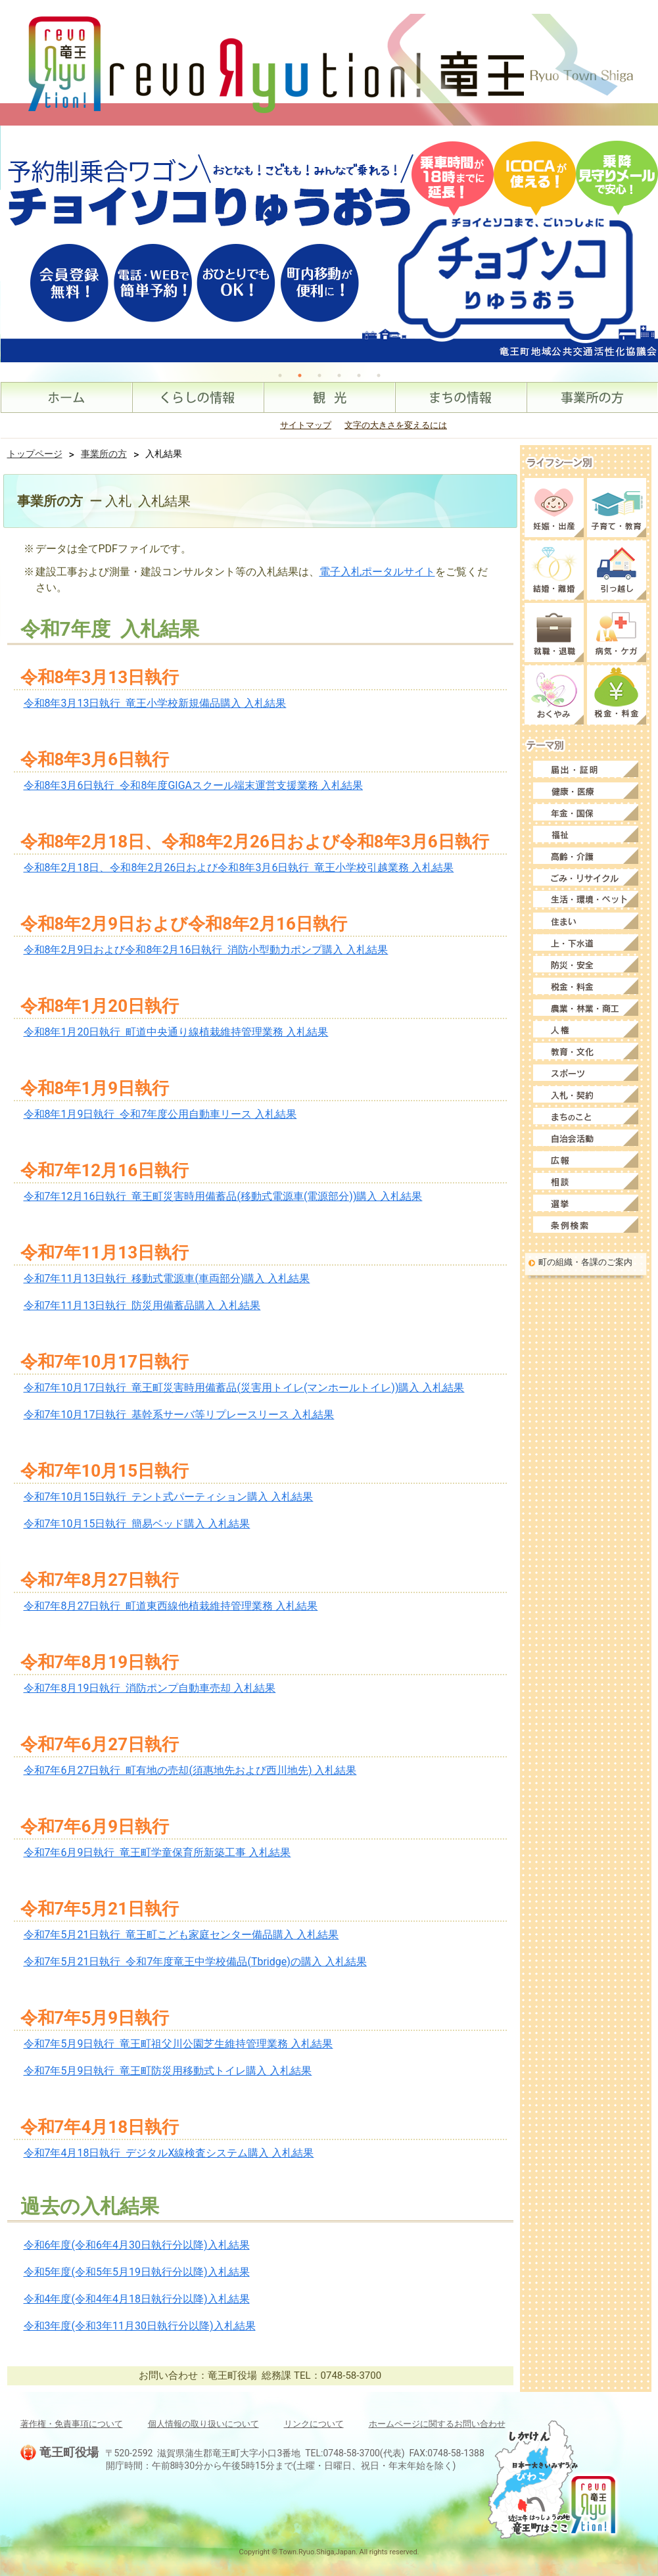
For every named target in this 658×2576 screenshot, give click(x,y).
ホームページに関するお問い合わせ (437, 2424)
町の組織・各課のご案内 (585, 1262)
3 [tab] (319, 375)
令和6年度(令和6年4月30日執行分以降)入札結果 (137, 2245)
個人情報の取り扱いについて (203, 2424)
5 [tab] (358, 375)
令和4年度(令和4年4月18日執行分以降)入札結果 (137, 2299)
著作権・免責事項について (71, 2424)
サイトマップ (305, 425)
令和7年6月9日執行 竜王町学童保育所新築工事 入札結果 (157, 1852)
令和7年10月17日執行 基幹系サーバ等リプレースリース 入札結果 (179, 1414)
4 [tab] (339, 375)
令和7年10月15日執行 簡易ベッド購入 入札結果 (137, 1523)
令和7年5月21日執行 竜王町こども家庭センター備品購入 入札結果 (181, 1934)
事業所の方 (104, 453)
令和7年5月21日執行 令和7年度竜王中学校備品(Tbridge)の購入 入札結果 (195, 1961)
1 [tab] (280, 375)
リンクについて (314, 2424)
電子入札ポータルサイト (377, 571)
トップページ (34, 453)
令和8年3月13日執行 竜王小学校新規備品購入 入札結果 (155, 703)
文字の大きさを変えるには (395, 425)
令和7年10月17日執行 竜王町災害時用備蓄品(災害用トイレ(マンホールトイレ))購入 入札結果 (244, 1387)
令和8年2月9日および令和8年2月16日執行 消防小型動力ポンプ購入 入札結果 (206, 949)
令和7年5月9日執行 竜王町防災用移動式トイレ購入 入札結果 (168, 2070)
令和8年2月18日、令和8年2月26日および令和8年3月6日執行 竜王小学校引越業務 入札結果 (239, 867)
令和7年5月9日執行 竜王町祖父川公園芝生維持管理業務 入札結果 (178, 2044)
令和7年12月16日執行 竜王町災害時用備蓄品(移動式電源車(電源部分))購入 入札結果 (223, 1196)
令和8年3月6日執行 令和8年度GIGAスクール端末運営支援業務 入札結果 (193, 785)
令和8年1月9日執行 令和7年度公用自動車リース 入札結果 (160, 1114)
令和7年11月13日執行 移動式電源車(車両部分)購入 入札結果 (167, 1278)
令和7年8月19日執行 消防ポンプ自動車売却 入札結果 (150, 1688)
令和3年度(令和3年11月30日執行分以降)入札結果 (140, 2326)
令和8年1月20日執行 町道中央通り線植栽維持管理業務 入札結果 (176, 1032)
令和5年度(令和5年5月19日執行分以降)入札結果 (137, 2272)
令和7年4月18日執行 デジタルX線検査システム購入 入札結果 (169, 2153)
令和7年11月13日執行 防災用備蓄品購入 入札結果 (142, 1305)
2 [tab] (299, 375)
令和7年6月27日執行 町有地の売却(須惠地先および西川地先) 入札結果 (190, 1770)
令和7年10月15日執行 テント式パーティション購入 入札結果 (169, 1497)
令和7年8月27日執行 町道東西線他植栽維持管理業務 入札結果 (171, 1606)
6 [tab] (378, 375)
